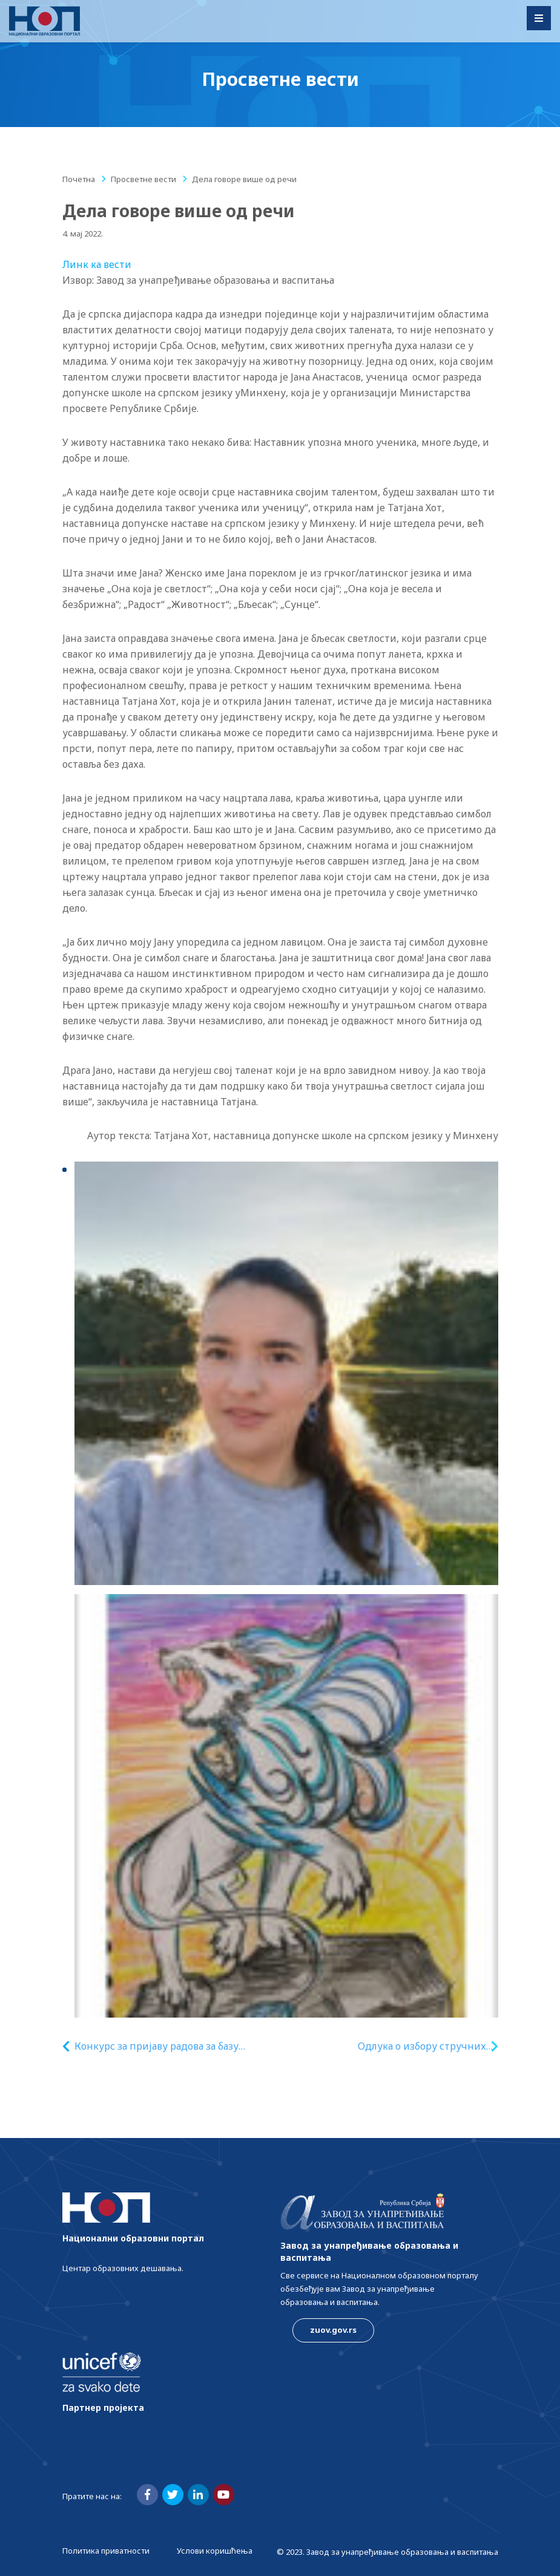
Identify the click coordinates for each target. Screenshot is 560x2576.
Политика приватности (106, 2550)
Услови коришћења (214, 2550)
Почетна (78, 179)
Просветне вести (143, 179)
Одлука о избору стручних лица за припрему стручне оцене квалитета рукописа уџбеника (420, 2046)
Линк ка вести (96, 264)
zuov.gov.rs (333, 2329)
